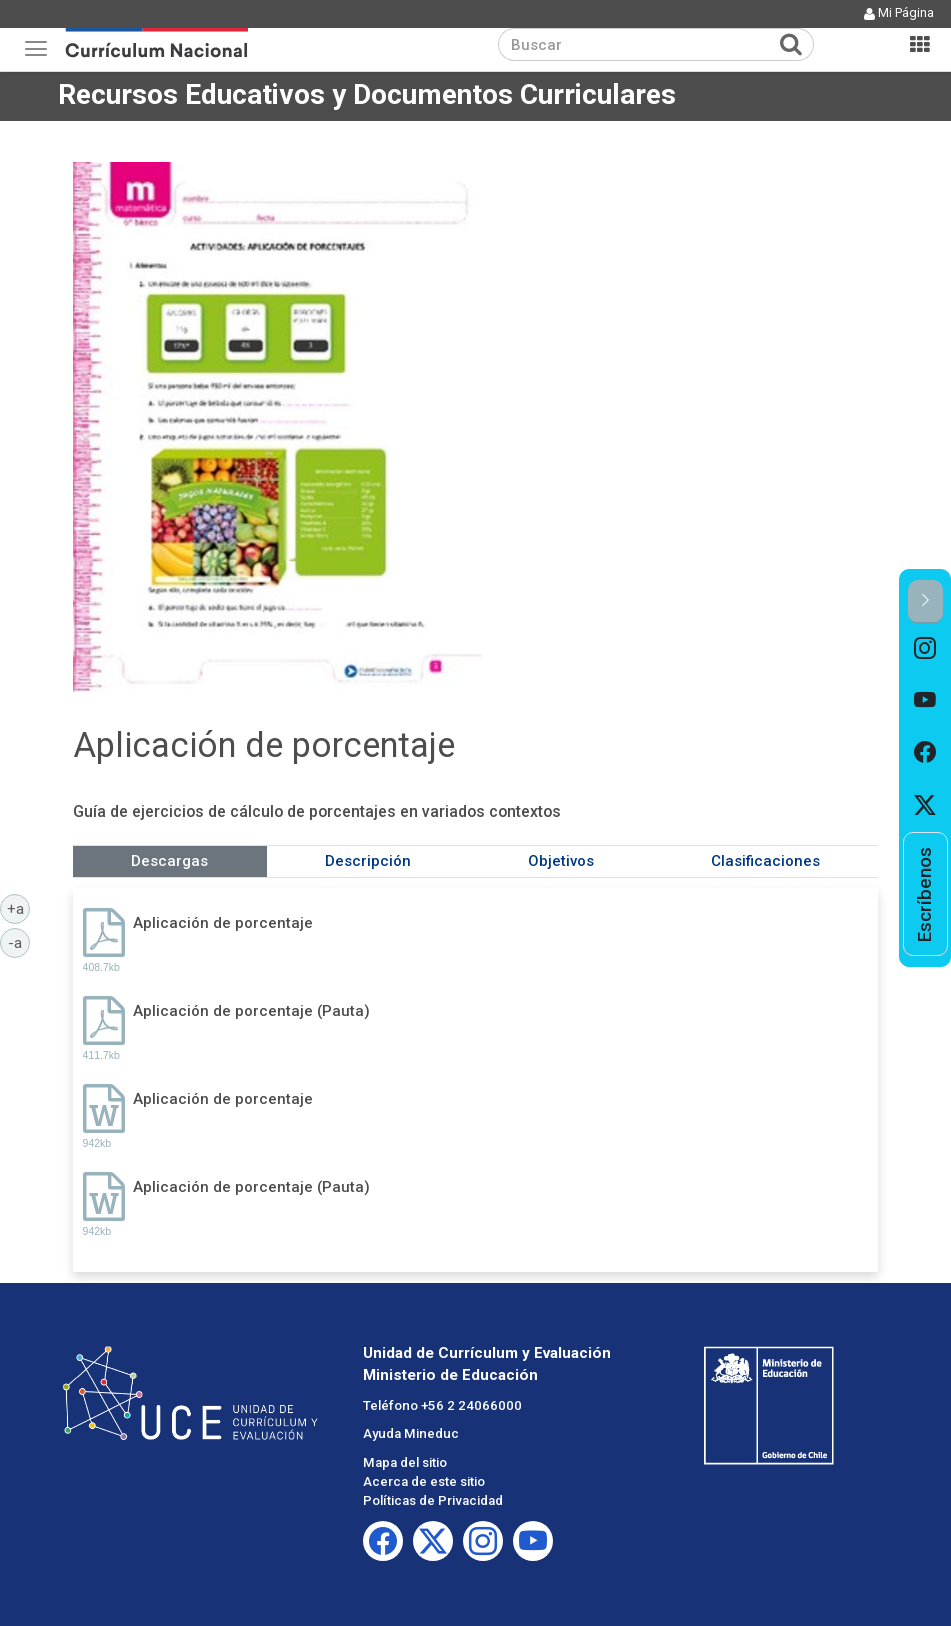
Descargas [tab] (169, 861)
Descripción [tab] (368, 861)
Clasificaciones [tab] (765, 861)
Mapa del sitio (405, 1462)
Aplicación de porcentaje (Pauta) (251, 1011)
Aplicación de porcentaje (223, 923)
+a (19, 908)
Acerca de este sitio (424, 1481)
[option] (925, 650)
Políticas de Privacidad (433, 1500)
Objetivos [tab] (561, 861)
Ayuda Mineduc (411, 1433)
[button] (925, 601)
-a (19, 942)
